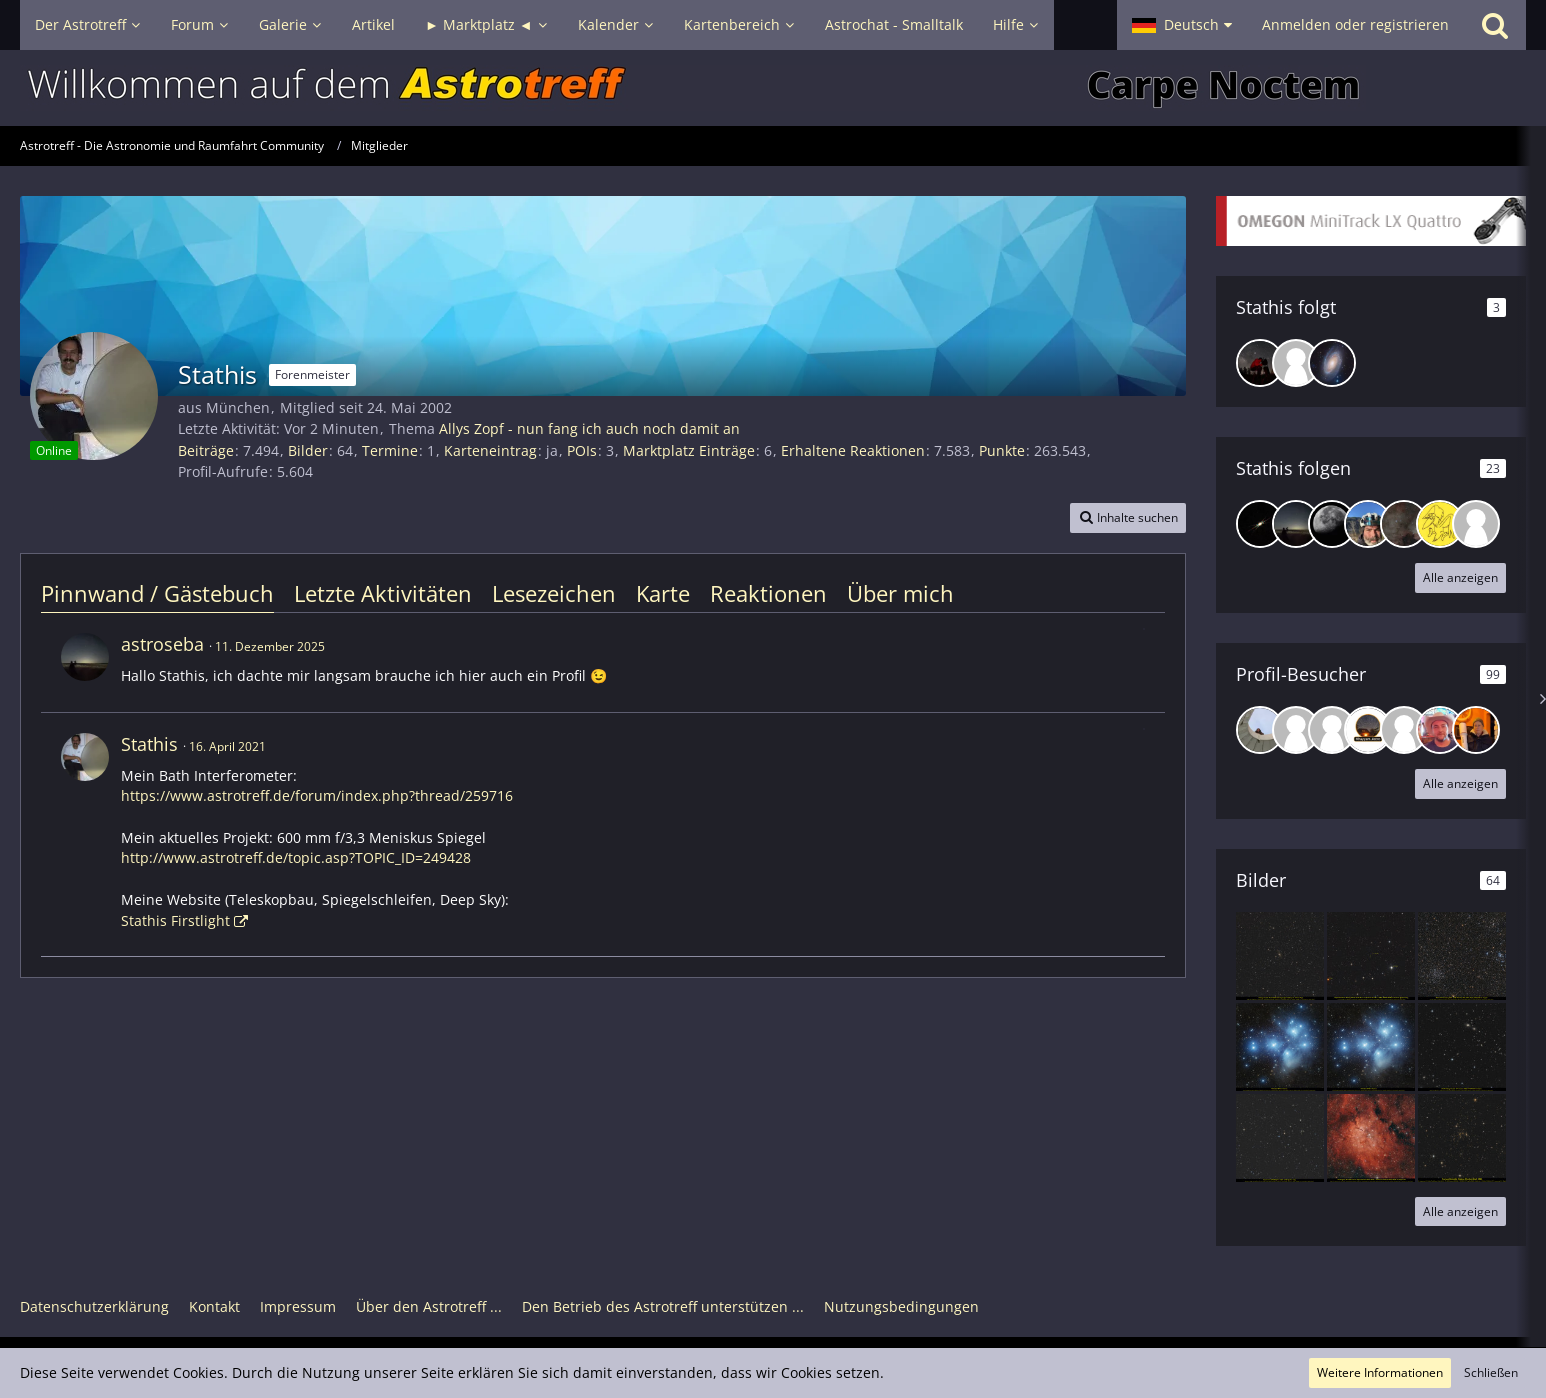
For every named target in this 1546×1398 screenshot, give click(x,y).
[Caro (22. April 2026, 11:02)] (1260, 730)
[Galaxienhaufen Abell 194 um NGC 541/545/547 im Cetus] (1462, 1047)
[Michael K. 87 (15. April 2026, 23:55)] (1440, 730)
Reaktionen (768, 593)
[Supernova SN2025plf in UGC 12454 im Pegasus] (1280, 1138)
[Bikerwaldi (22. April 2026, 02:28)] (1296, 730)
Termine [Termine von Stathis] (390, 450)
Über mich (900, 593)
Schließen (1491, 1372)
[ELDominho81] (1476, 524)
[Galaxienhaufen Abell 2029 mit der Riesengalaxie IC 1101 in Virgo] (1280, 956)
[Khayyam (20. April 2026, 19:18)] (1368, 730)
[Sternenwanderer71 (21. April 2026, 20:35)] (1332, 730)
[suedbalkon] (1260, 524)
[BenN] (1260, 363)
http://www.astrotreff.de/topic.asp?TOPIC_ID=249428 (296, 857)
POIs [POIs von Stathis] (582, 450)
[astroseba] (1296, 524)
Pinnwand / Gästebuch (157, 593)
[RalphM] (1296, 363)
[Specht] (1440, 524)
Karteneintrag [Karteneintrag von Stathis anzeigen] (490, 450)
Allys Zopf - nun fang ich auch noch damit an (589, 428)
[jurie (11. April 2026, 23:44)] (1476, 730)
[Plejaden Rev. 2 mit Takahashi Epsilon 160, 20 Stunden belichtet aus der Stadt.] (1280, 1047)
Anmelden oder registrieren (1355, 24)
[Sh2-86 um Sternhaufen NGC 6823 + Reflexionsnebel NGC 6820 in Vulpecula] (1371, 1138)
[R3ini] (1368, 524)
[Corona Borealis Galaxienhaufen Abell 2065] (1462, 1138)
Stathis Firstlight (175, 920)
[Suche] (1495, 25)
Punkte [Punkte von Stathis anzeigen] (1002, 450)
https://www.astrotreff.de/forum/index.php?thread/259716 (317, 795)
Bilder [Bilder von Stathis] (308, 450)
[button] (1182, 25)
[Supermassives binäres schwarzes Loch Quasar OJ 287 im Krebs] (1371, 956)
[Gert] (1332, 363)
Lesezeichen (554, 593)
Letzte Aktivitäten (383, 593)
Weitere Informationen (1380, 1372)
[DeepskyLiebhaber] (1404, 524)
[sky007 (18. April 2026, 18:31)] (1404, 730)
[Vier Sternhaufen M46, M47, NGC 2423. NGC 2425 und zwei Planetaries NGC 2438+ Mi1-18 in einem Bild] (1462, 956)
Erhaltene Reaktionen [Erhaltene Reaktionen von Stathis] (853, 450)
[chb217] (1332, 524)
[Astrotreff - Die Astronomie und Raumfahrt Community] (773, 88)
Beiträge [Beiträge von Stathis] (206, 450)
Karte (663, 593)
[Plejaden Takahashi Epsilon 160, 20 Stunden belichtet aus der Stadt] (1371, 1047)
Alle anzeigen (1460, 577)
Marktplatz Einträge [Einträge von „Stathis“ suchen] (689, 450)
